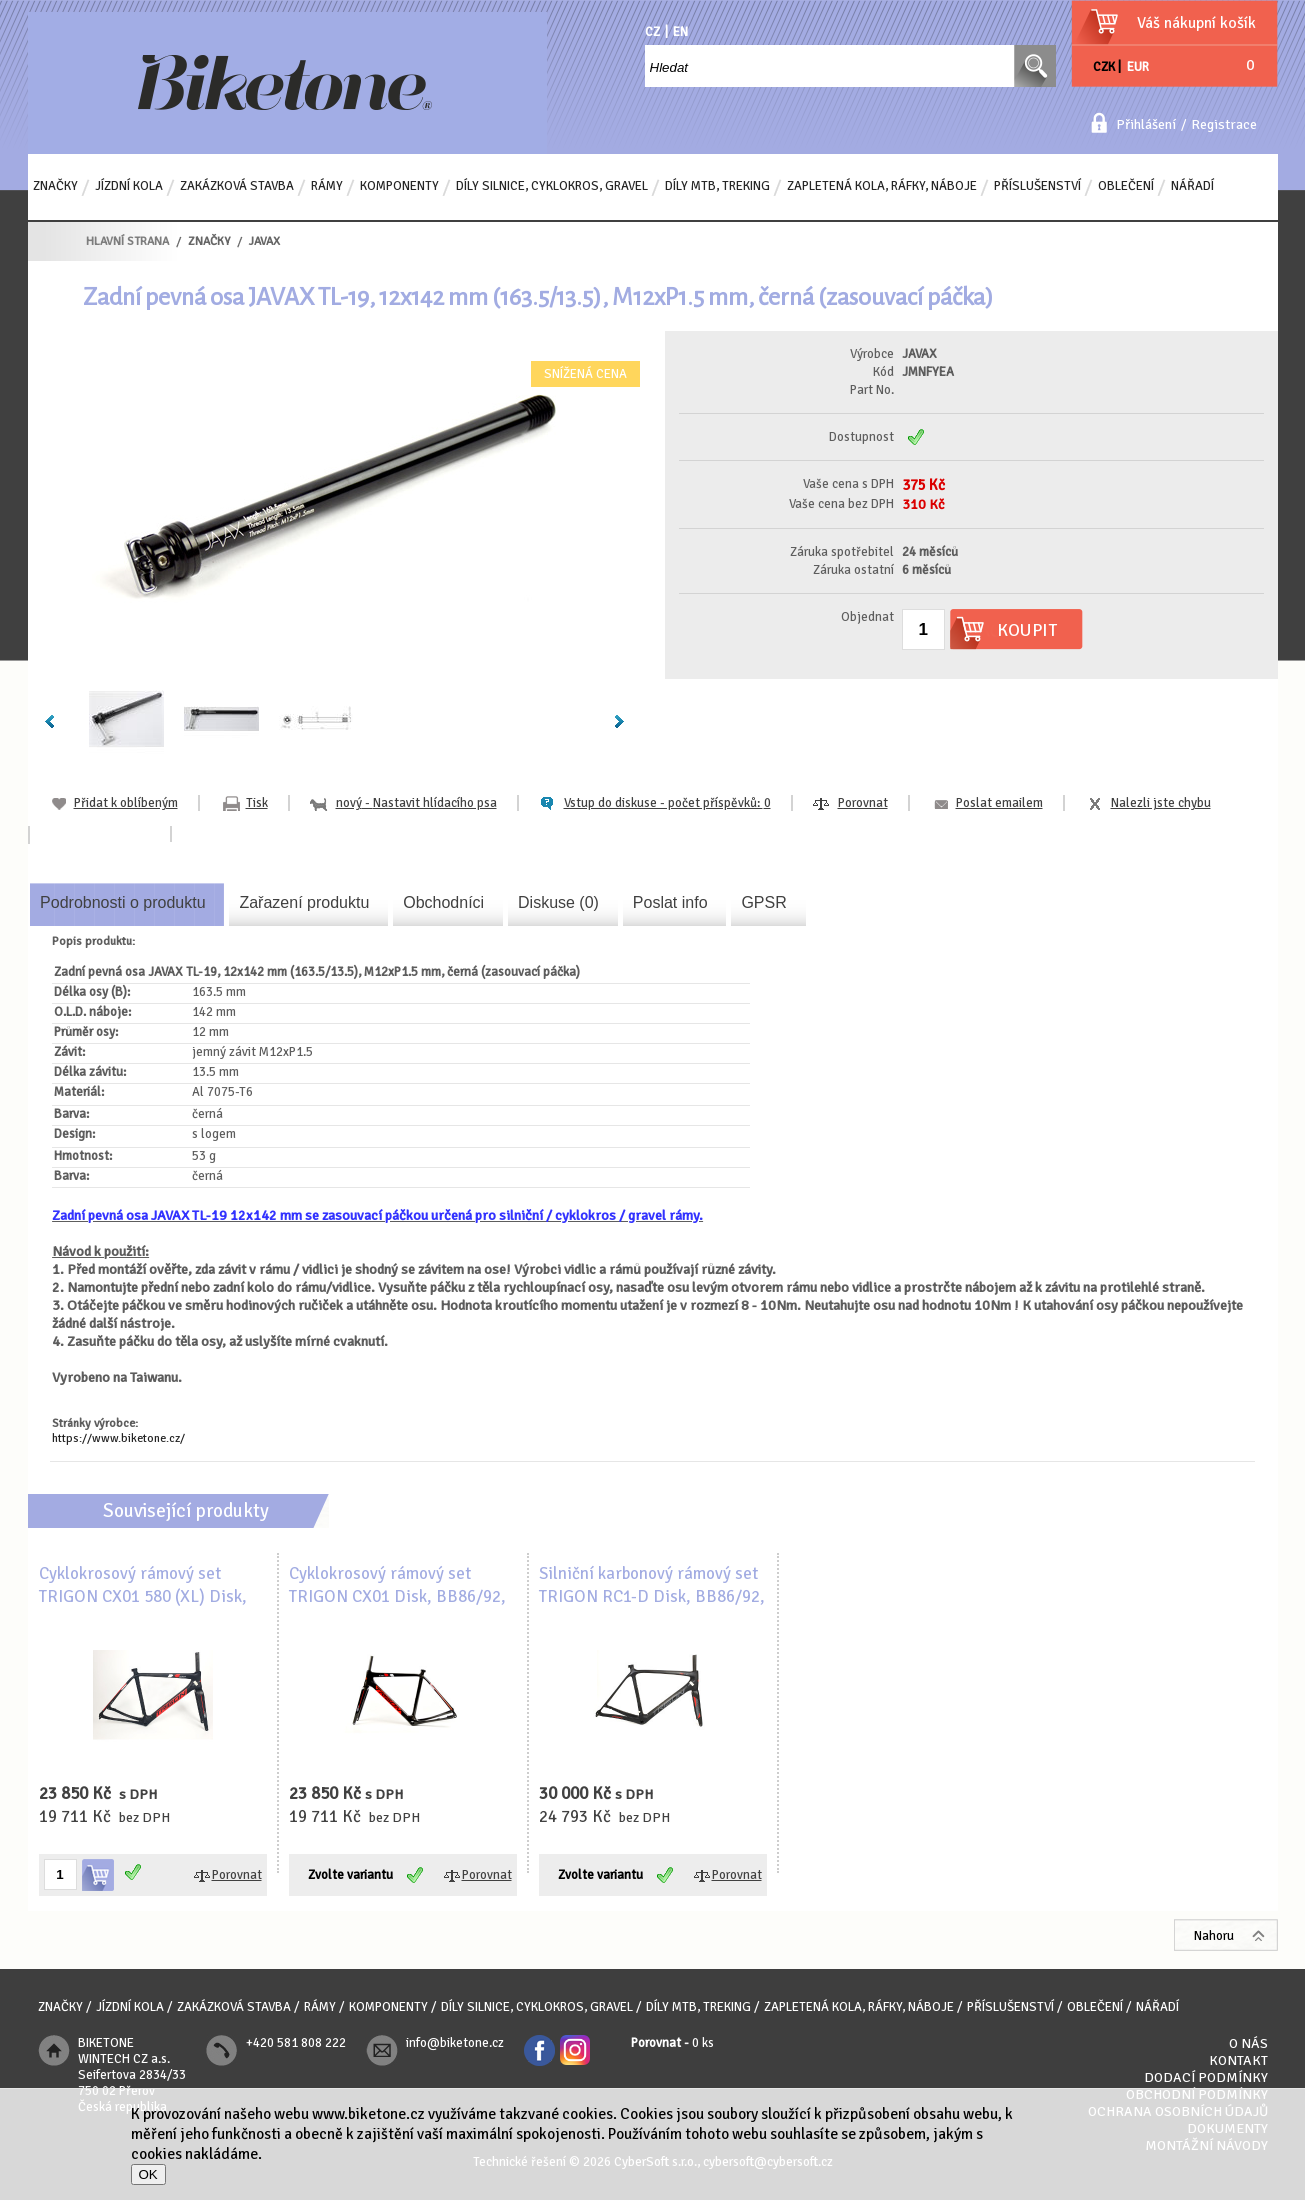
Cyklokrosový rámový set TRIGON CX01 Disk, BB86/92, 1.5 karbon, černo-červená (397, 1597)
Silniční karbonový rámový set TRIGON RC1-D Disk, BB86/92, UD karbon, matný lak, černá (652, 1597)
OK (148, 2174)
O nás (1248, 2043)
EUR (1138, 67)
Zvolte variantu (350, 1875)
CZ (652, 32)
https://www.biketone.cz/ (118, 1438)
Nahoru (1214, 1936)
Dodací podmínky (1206, 2077)
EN (680, 32)
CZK (1104, 67)
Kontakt (1238, 2060)
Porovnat (863, 803)
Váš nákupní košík (1196, 23)
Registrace (1224, 124)
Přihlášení (1146, 124)
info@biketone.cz (455, 2043)
